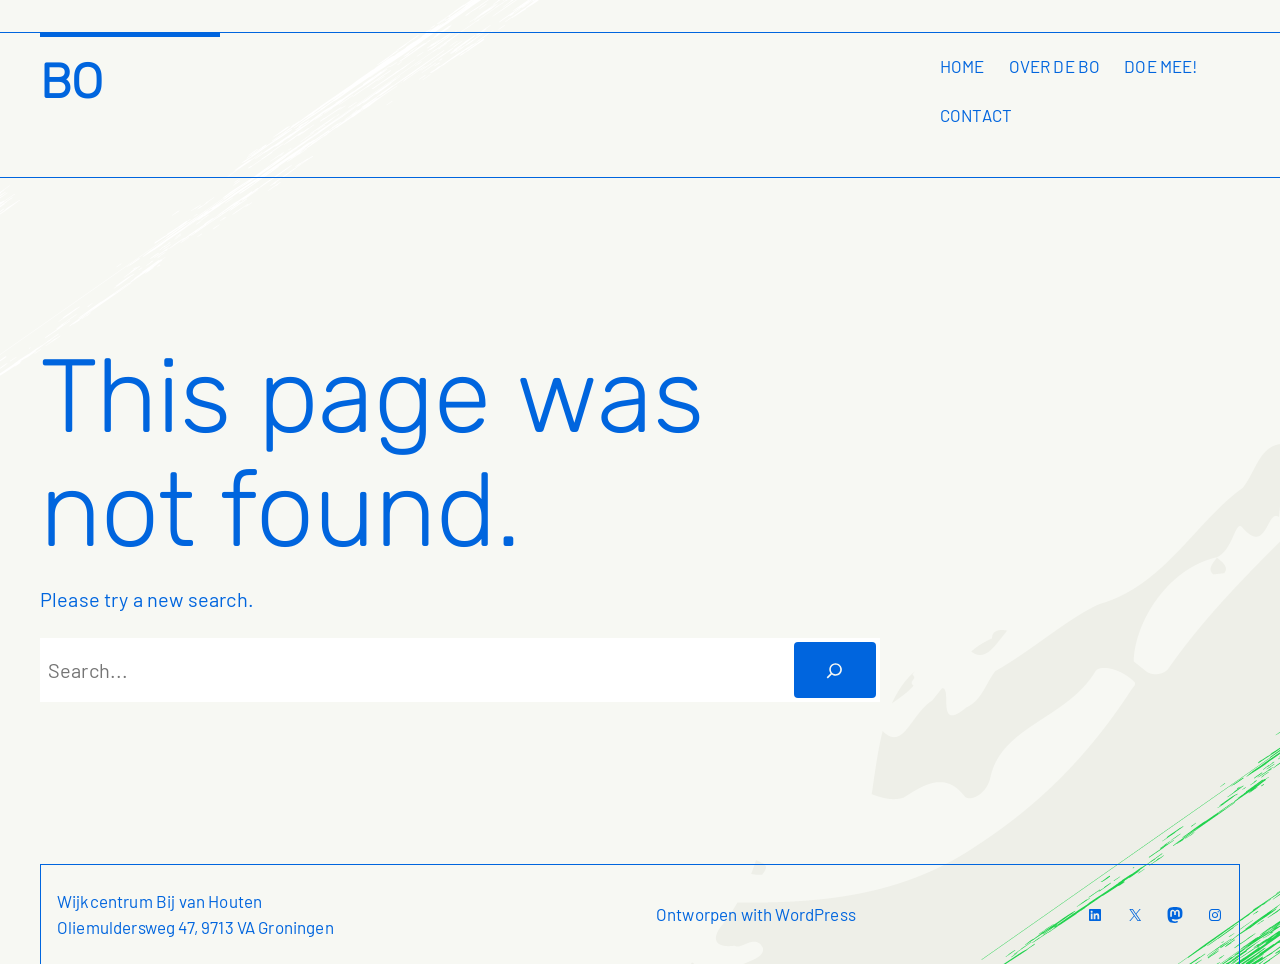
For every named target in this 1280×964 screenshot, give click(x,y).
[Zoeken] (835, 670)
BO (71, 81)
